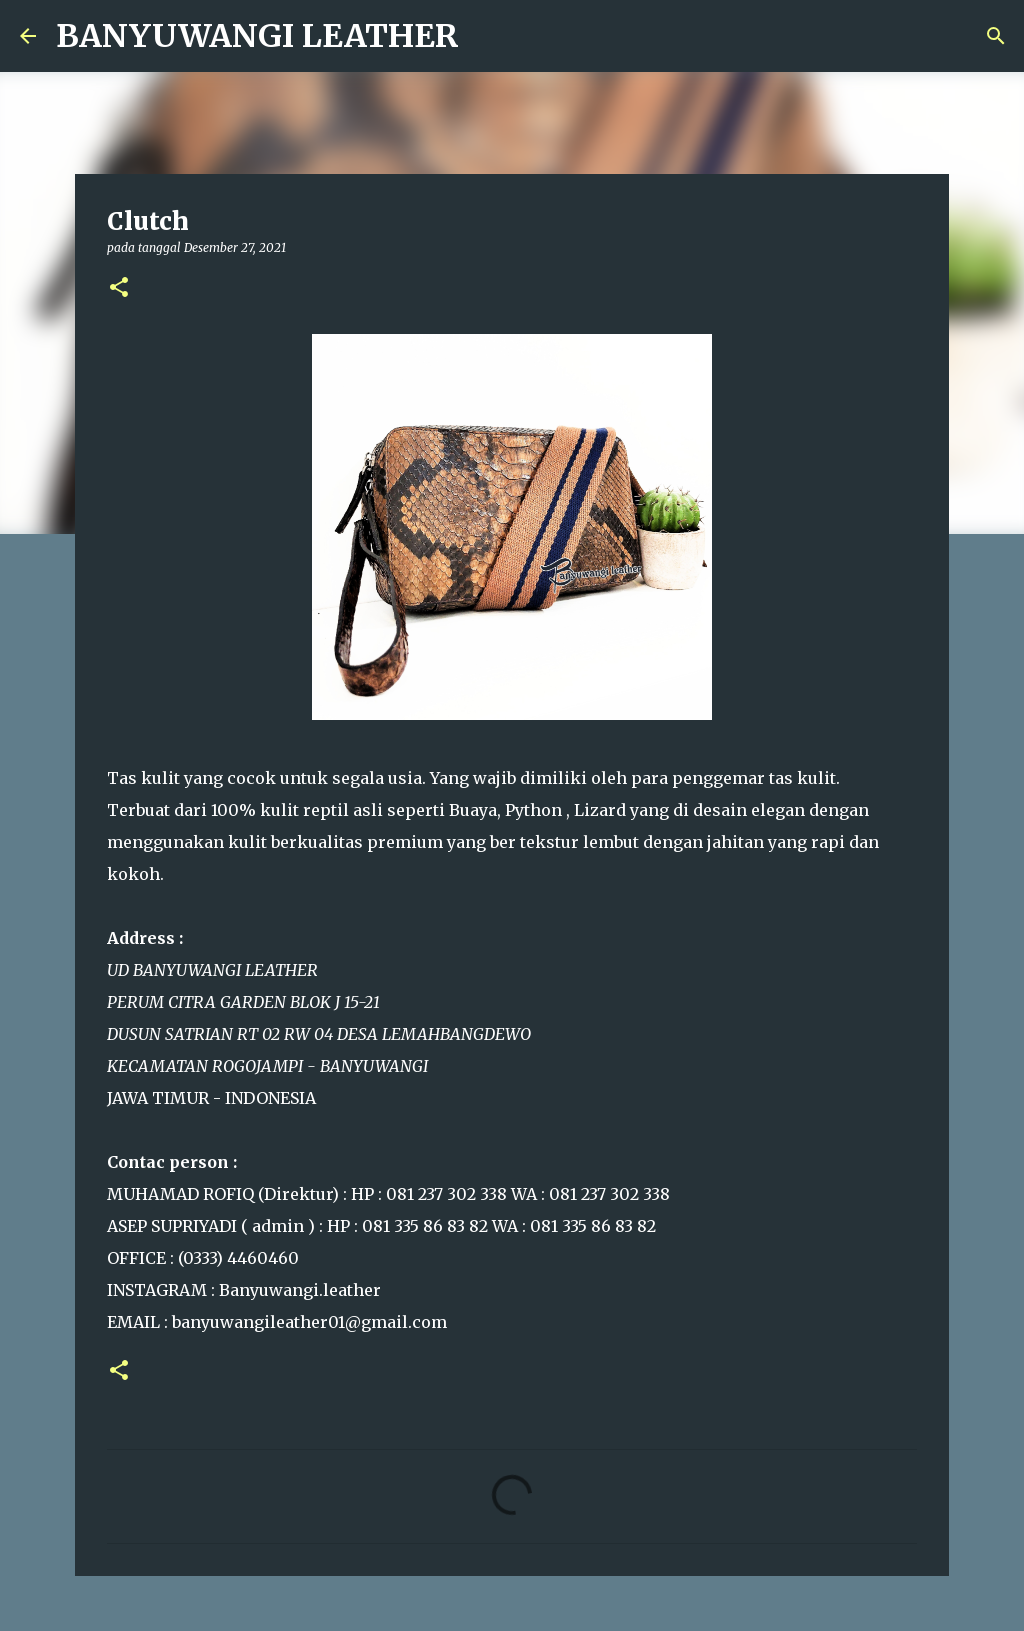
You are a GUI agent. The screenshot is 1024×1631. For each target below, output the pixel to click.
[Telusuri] (996, 36)
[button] (119, 288)
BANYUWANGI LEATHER (257, 36)
